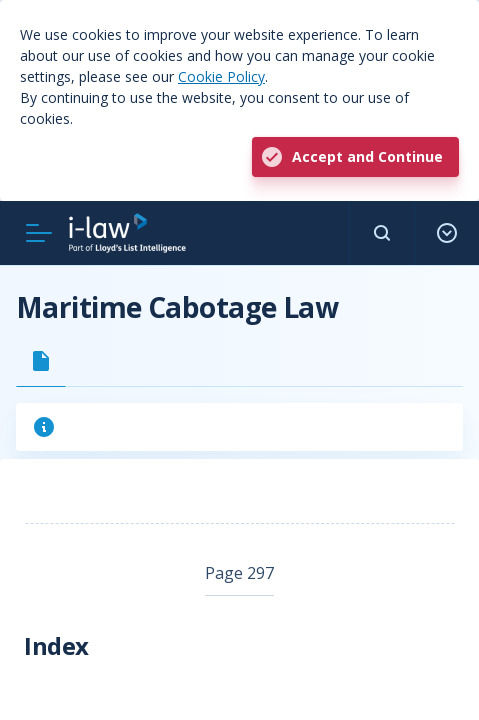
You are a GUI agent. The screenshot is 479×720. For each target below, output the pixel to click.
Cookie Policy (221, 76)
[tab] (41, 361)
